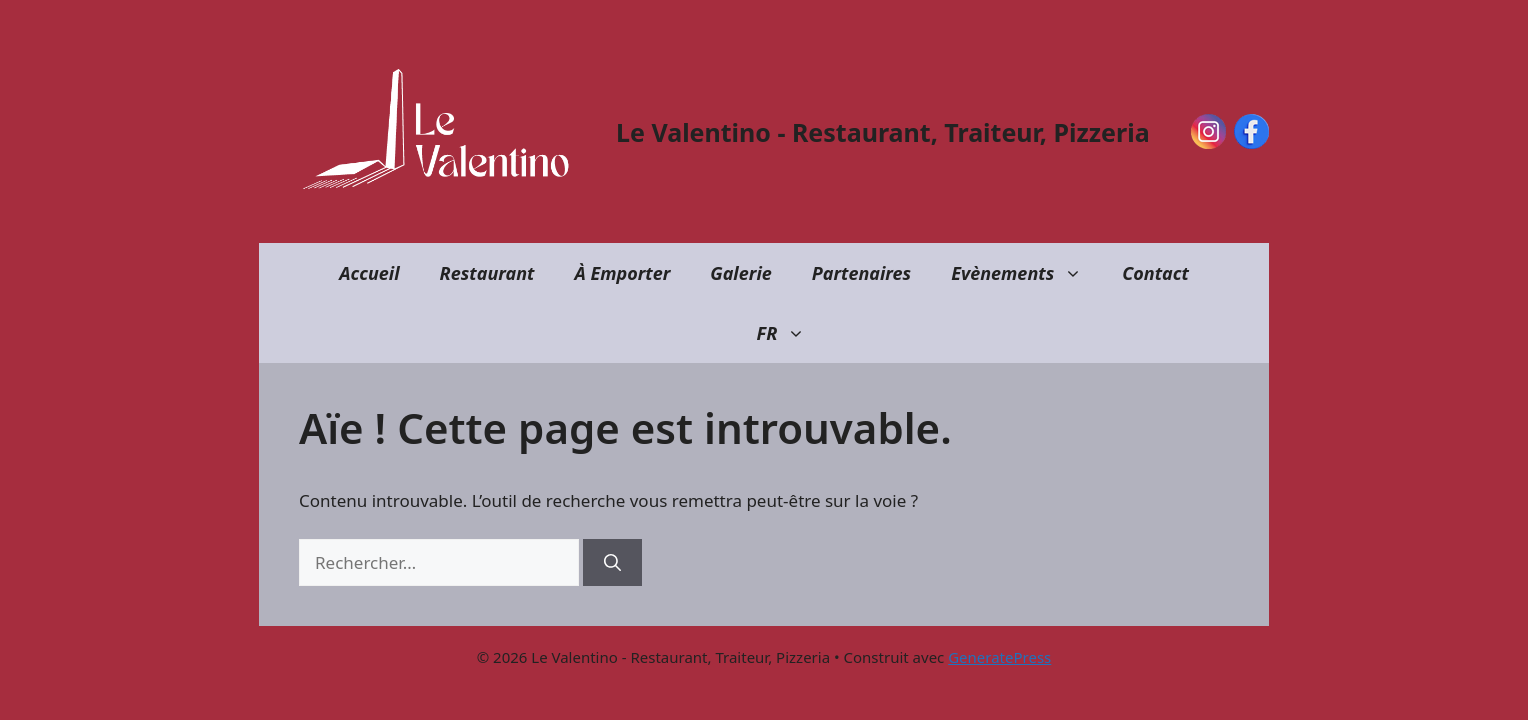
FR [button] (791, 333)
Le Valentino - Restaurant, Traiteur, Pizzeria (883, 132)
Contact (1155, 273)
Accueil (369, 273)
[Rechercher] (612, 563)
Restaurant (487, 273)
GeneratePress (999, 657)
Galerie (741, 273)
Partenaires (861, 273)
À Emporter (622, 273)
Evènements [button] (1026, 273)
